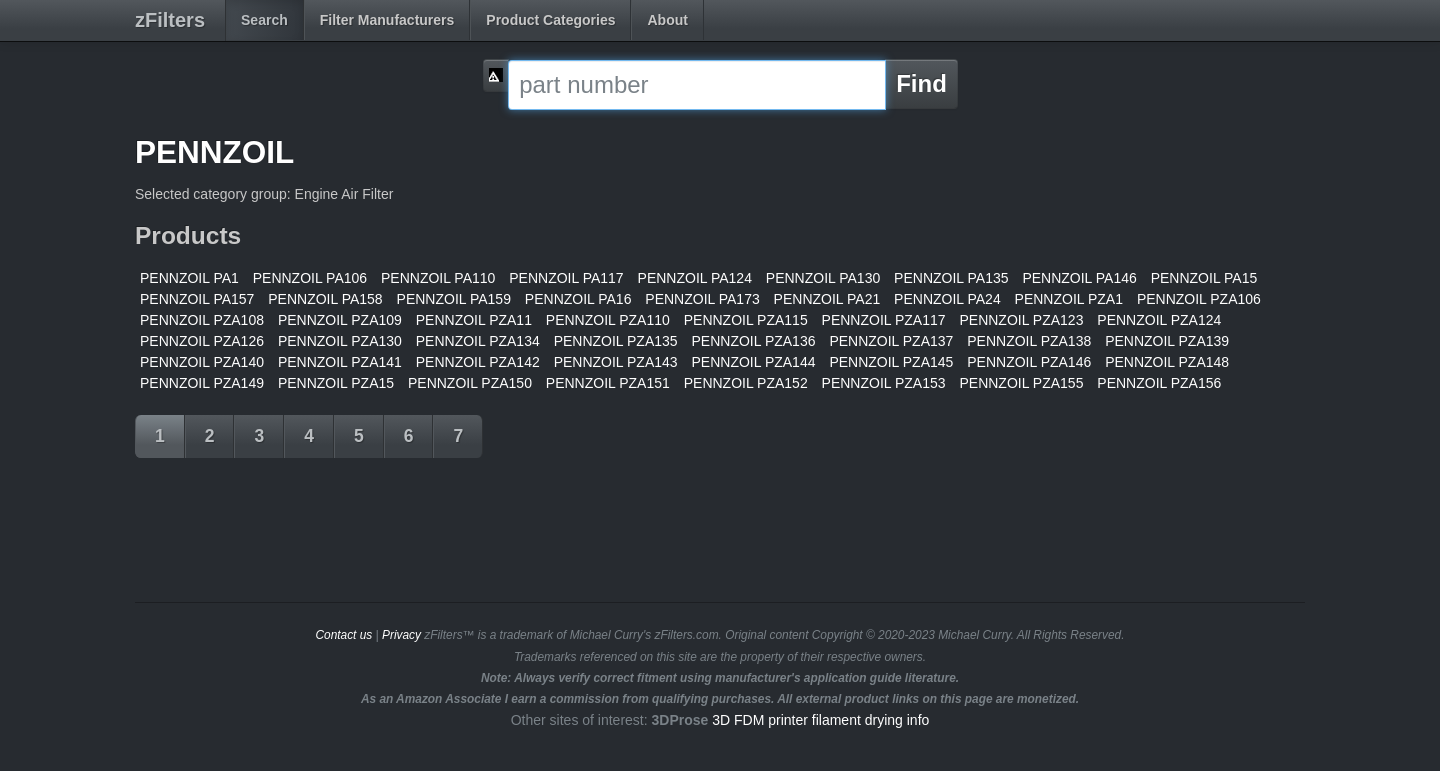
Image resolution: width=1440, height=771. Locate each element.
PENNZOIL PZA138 (1029, 341)
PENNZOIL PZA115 (746, 320)
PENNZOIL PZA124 (1159, 320)
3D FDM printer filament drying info (820, 720)
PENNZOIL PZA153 (884, 383)
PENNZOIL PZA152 (746, 383)
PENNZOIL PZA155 (1021, 383)
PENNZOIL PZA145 (891, 362)
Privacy (401, 635)
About (667, 20)
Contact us (343, 635)
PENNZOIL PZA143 (616, 362)
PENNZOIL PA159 (454, 299)
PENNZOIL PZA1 (1069, 299)
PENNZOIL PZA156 (1159, 383)
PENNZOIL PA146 (1079, 278)
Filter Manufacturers (387, 20)
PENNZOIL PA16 (578, 299)
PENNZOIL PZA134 (478, 341)
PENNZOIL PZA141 (340, 362)
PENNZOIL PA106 (310, 278)
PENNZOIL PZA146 (1029, 362)
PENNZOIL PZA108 (202, 320)
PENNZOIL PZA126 (202, 341)
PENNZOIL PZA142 (478, 362)
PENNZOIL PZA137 (891, 341)
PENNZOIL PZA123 (1021, 320)
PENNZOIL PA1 (189, 278)
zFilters (170, 20)
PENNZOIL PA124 (695, 278)
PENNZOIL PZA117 (884, 320)
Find (921, 83)
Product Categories (550, 20)
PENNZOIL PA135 (951, 278)
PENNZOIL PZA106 (1199, 299)
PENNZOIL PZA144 (754, 362)
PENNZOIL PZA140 (202, 362)
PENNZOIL (214, 152)
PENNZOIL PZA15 (336, 383)
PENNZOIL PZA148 (1167, 362)
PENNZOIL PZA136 (754, 341)
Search (264, 20)
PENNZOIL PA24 (947, 299)
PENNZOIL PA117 (566, 278)
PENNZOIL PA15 (1204, 278)
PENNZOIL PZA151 (608, 383)
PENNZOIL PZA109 (340, 320)
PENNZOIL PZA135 (616, 341)
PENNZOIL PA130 (823, 278)
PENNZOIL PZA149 (202, 383)
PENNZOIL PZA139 (1167, 341)
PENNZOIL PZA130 (340, 341)
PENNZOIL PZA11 (474, 320)
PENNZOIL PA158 (325, 299)
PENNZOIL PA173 (702, 299)
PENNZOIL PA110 (438, 278)
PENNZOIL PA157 (197, 299)
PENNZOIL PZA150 (470, 383)
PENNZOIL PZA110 (608, 320)
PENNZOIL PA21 (827, 299)
